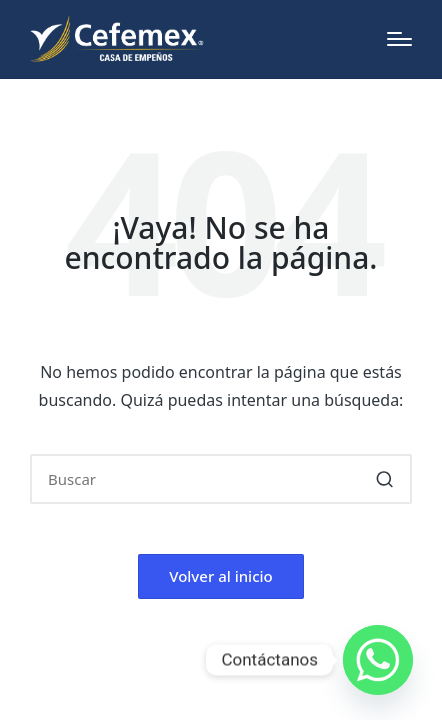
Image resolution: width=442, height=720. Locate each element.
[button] (384, 479)
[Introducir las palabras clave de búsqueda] (221, 479)
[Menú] (399, 39)
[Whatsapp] (378, 660)
